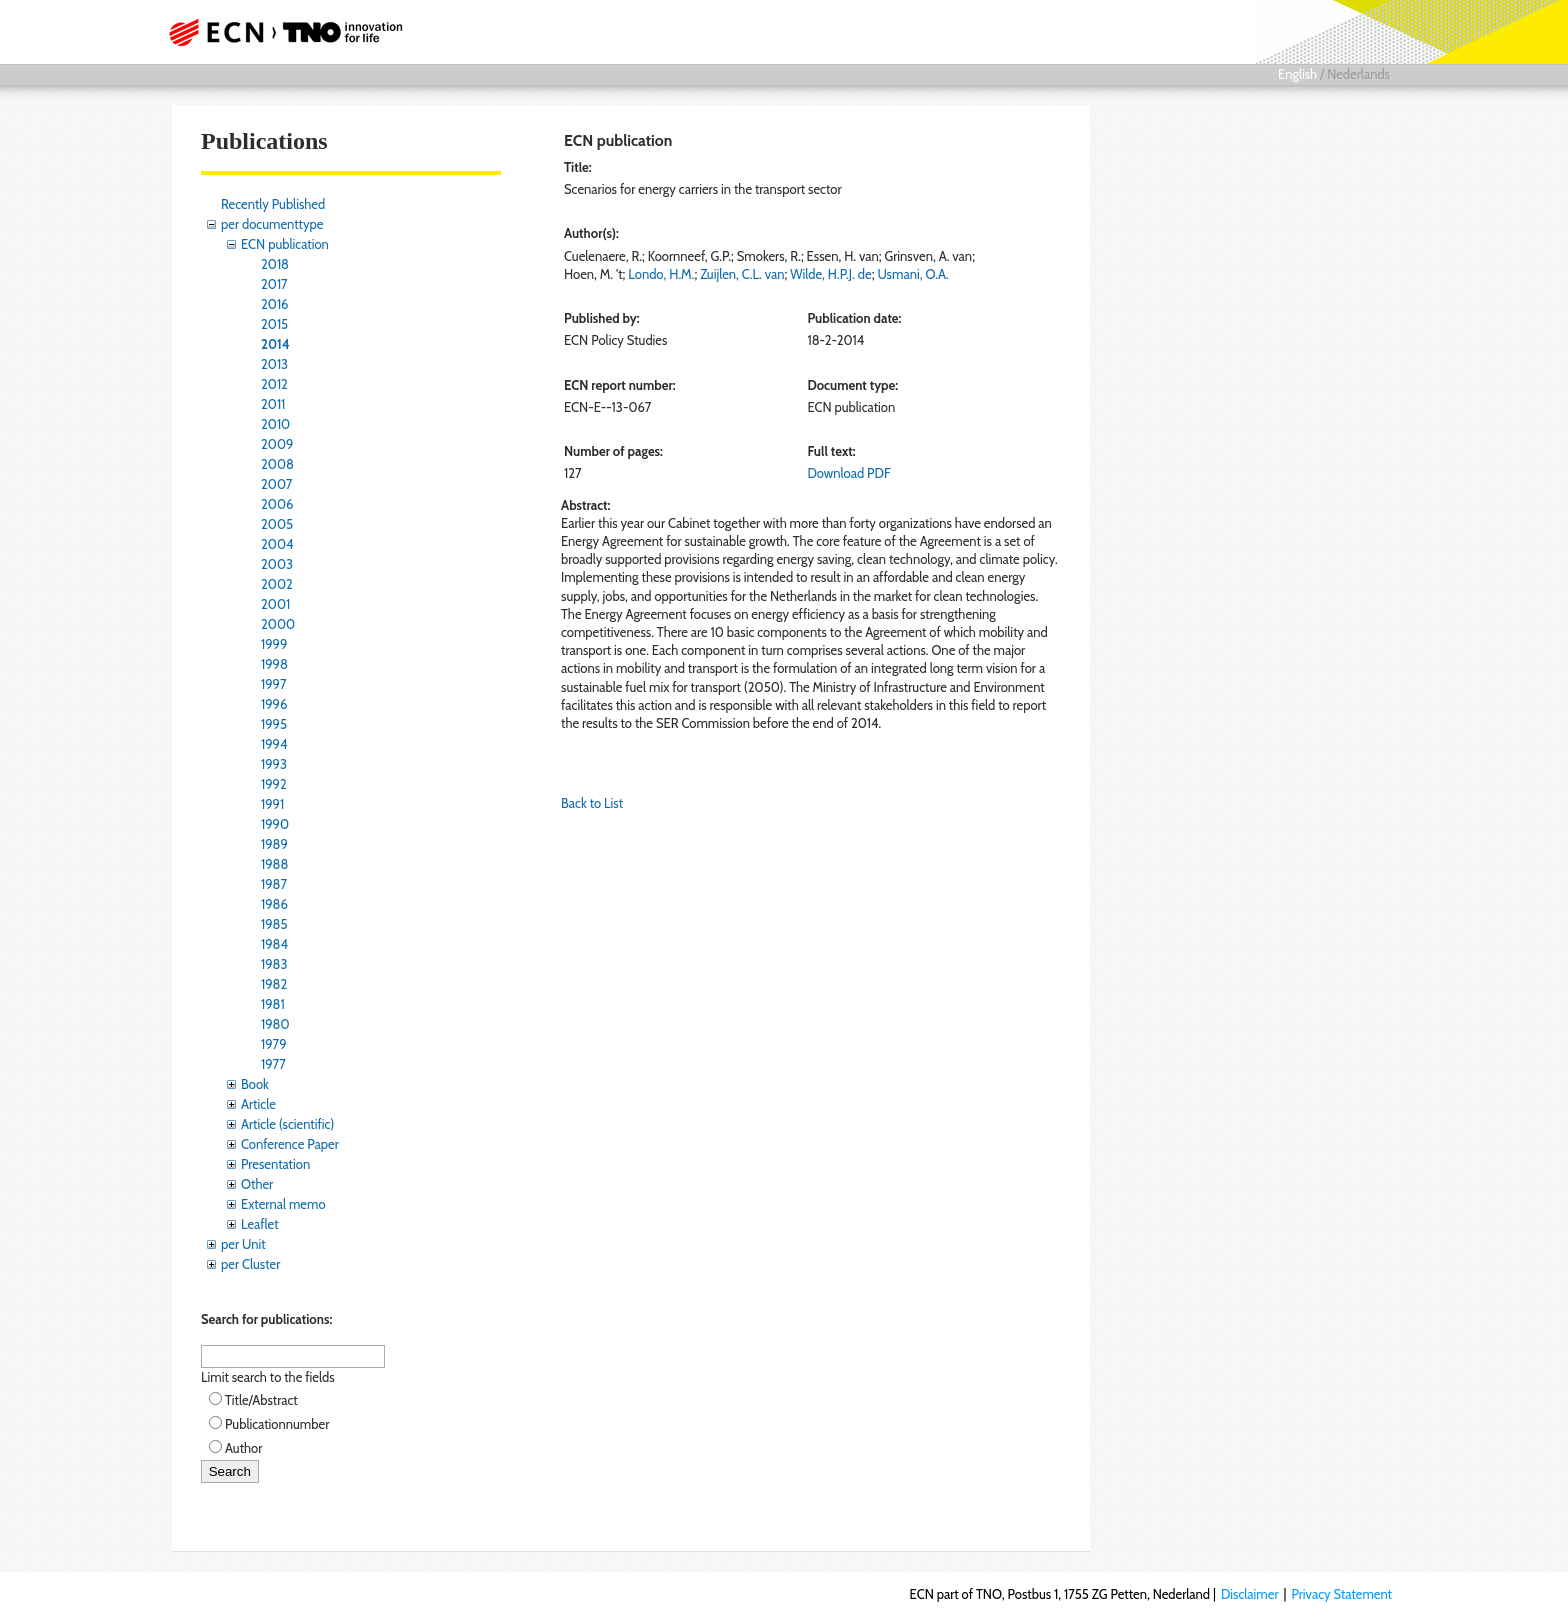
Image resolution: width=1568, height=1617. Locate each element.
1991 (272, 804)
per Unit (243, 1244)
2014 (275, 344)
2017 (274, 284)
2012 (274, 384)
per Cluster (250, 1264)
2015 (274, 324)
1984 (274, 944)
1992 (274, 784)
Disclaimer (1250, 1594)
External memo (283, 1204)
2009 (277, 444)
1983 (274, 964)
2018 (275, 264)
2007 (276, 484)
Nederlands (1358, 74)
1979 (274, 1044)
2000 (278, 624)
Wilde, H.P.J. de (830, 274)
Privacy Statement (1341, 1594)
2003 (277, 564)
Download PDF (848, 473)
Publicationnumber (277, 1424)
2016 (275, 304)
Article (258, 1104)
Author (243, 1448)
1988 (274, 864)
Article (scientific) (287, 1124)
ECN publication (285, 244)
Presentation (275, 1164)
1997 (274, 684)
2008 (277, 464)
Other (257, 1184)
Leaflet (260, 1224)
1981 (273, 1004)
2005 (277, 524)
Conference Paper (290, 1144)
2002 (277, 584)
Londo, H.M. (661, 274)
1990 (275, 824)
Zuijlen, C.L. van (742, 274)
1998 (274, 664)
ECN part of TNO (279, 32)
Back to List (592, 803)
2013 (274, 364)
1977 (273, 1064)
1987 (274, 884)
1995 (274, 724)
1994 (274, 744)
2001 (275, 604)
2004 (277, 544)
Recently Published (273, 204)
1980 (275, 1024)
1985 (274, 924)
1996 (274, 704)
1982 (274, 984)
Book (255, 1084)
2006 (277, 504)
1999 (274, 644)
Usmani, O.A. (912, 274)
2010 (275, 424)
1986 (274, 904)
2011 (273, 404)
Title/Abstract (261, 1400)
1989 (274, 844)
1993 (274, 764)
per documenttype (272, 224)
